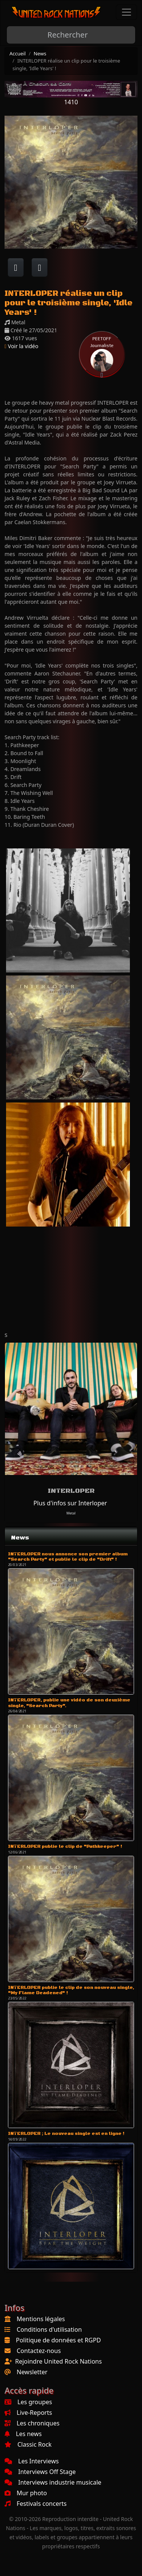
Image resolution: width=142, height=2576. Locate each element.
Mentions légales (41, 2319)
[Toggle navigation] (126, 12)
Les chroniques (32, 2423)
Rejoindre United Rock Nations (58, 2361)
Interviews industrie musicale (53, 2482)
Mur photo (26, 2493)
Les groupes (28, 2402)
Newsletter (32, 2372)
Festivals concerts (36, 2503)
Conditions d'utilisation (49, 2329)
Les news (23, 2434)
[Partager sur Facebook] (16, 267)
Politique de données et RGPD (58, 2340)
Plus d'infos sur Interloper (70, 1503)
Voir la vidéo (21, 346)
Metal (71, 1513)
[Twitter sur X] (39, 267)
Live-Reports (28, 2412)
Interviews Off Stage (40, 2472)
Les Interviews (32, 2461)
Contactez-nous (39, 2351)
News (40, 53)
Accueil (17, 53)
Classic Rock (28, 2444)
